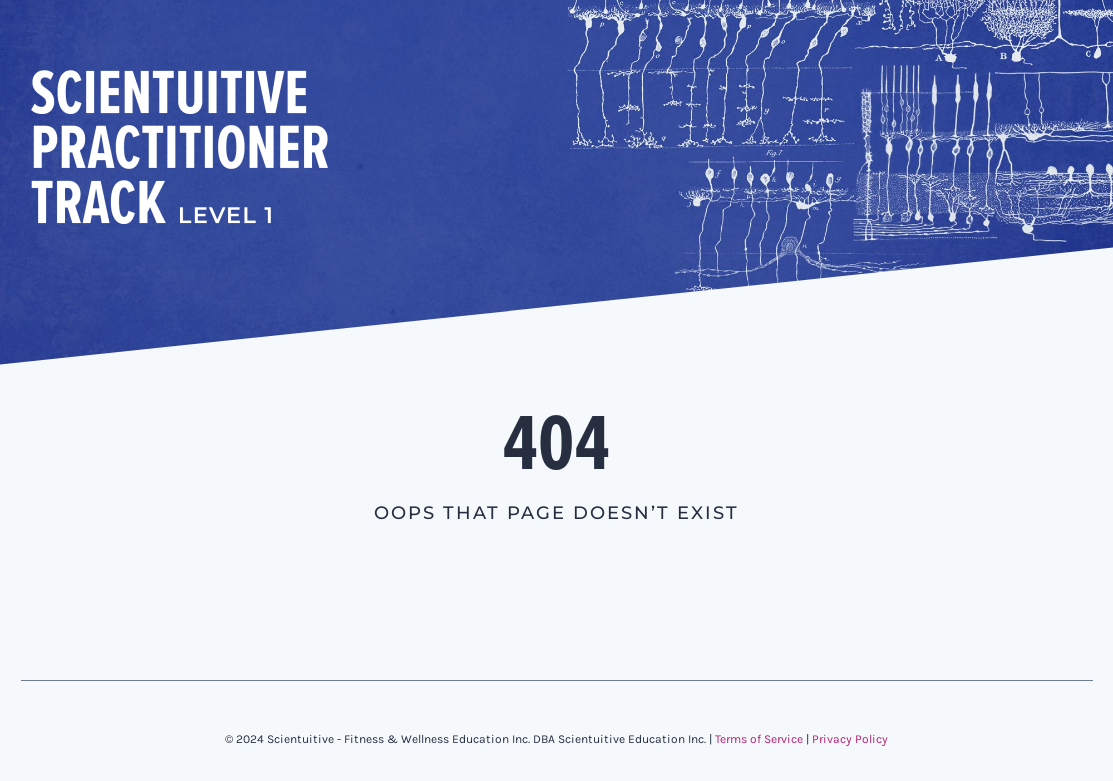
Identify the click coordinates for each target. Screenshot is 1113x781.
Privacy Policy (850, 739)
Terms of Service (759, 739)
